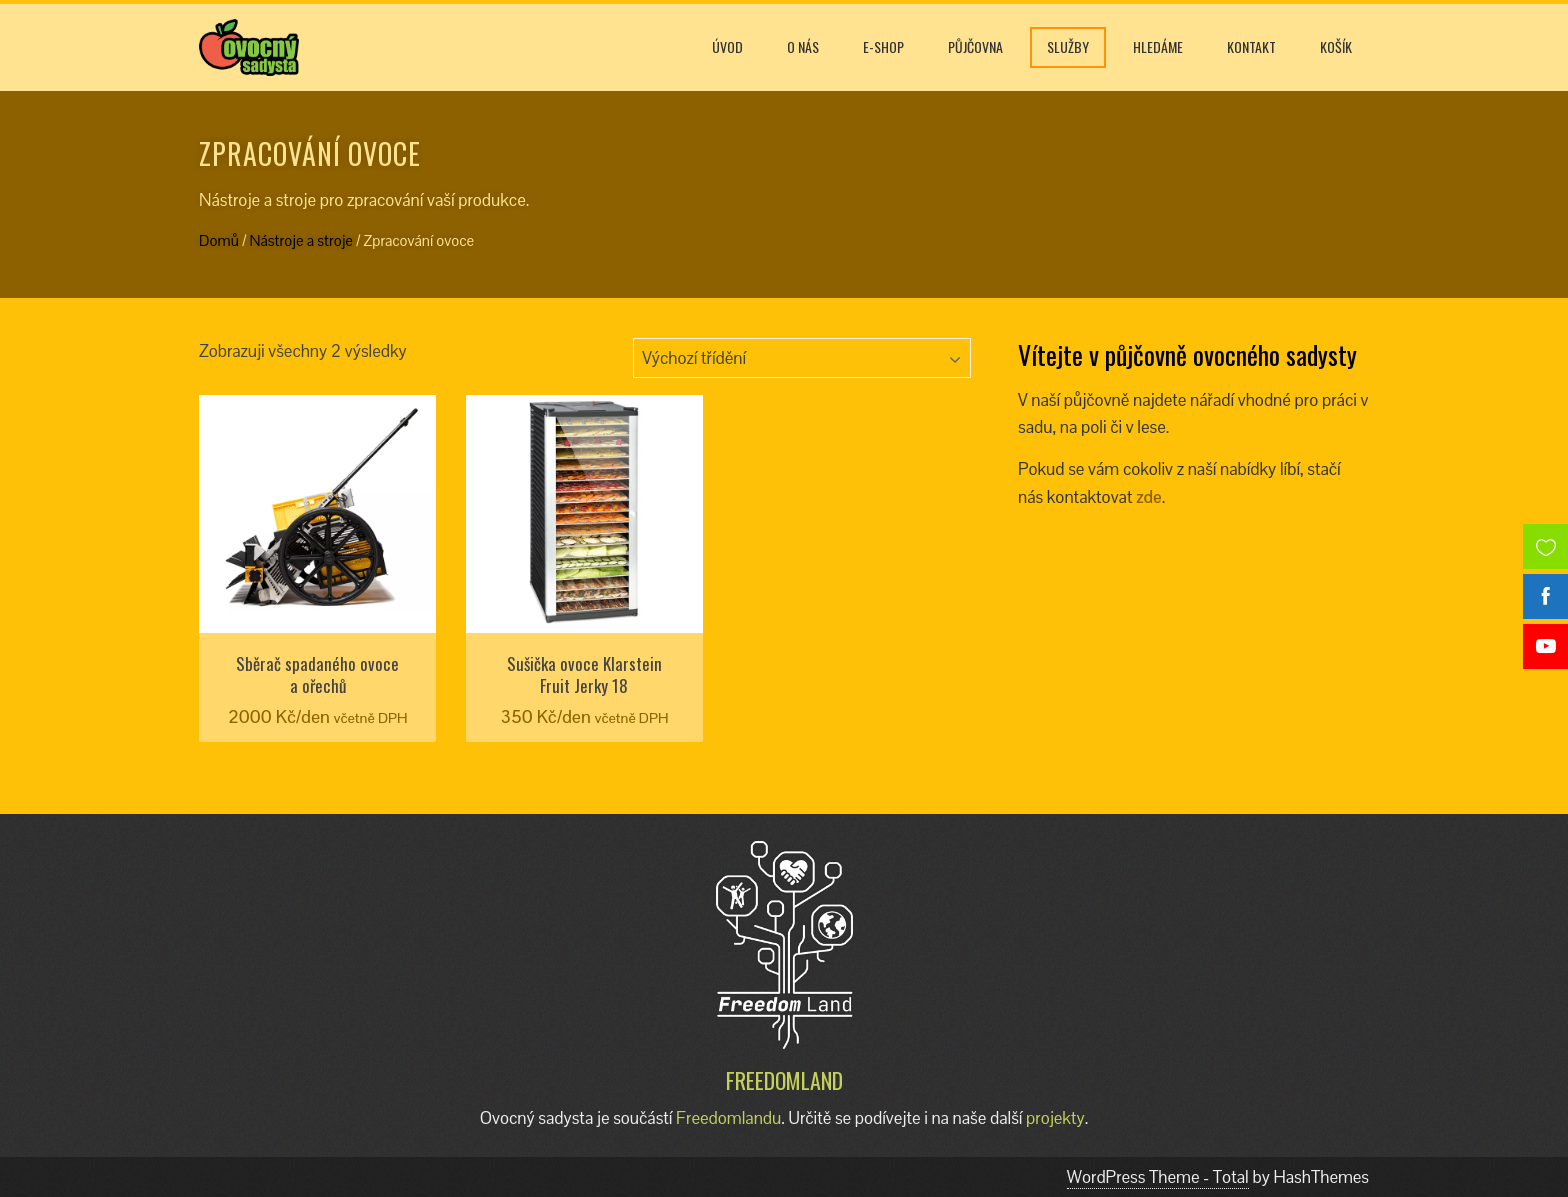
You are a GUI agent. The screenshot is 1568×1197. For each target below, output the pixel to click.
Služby (1068, 46)
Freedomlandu (728, 1118)
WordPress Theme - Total (1158, 1177)
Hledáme (1158, 46)
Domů (219, 240)
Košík (1336, 46)
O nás (803, 46)
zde (1149, 497)
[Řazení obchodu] (802, 358)
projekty (1055, 1118)
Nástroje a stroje (301, 240)
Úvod (727, 46)
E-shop (883, 46)
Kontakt (1251, 46)
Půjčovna (975, 46)
